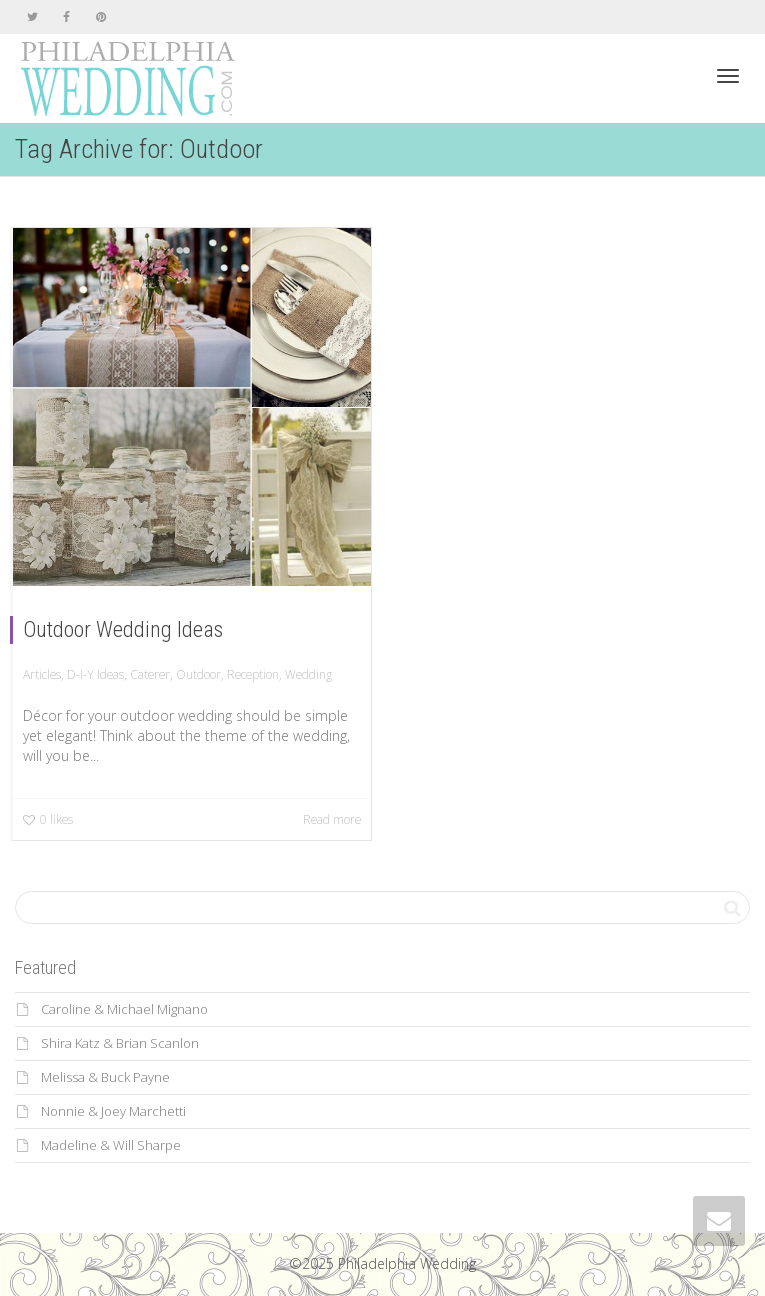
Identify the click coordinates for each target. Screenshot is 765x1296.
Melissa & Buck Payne (105, 1077)
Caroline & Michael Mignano (124, 1009)
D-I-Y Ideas (95, 674)
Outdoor (198, 674)
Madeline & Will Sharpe (111, 1145)
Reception (253, 674)
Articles (42, 674)
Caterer (150, 674)
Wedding (308, 674)
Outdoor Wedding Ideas (123, 629)
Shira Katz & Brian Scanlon (120, 1043)
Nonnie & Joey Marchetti (113, 1111)
